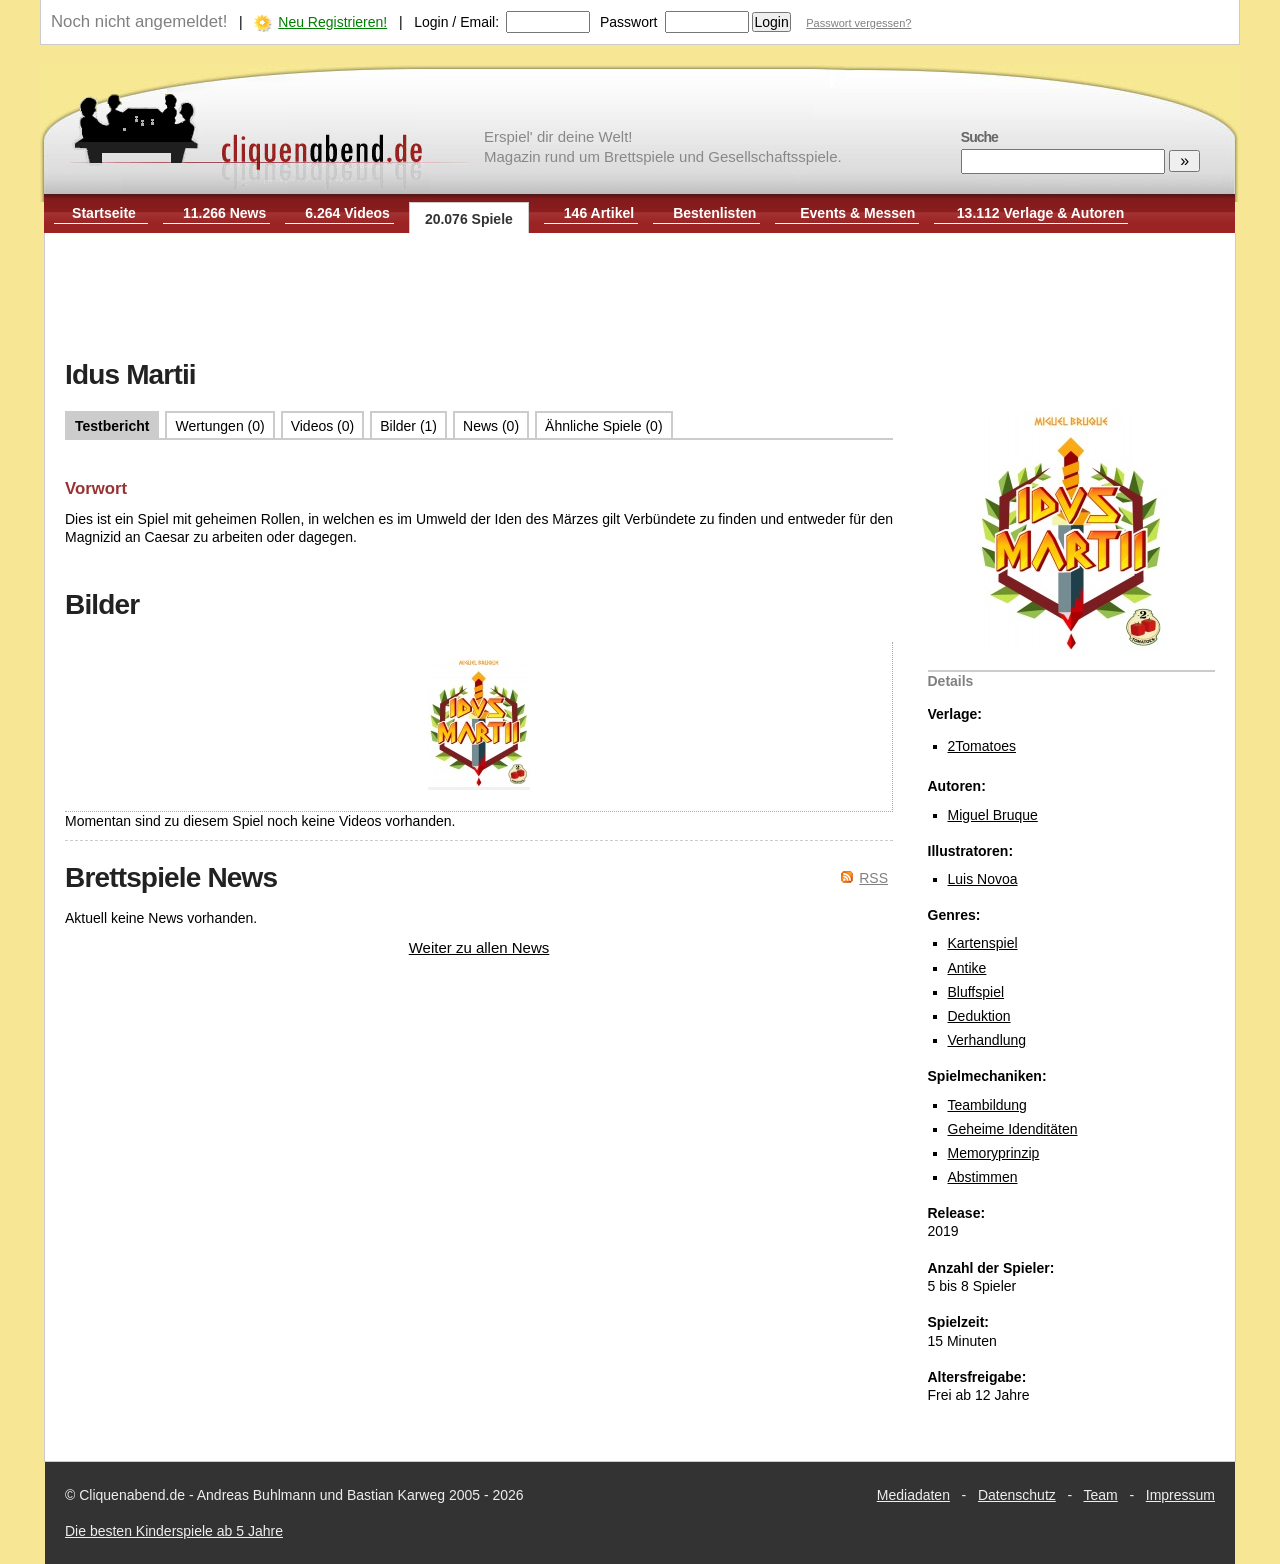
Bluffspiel (976, 992)
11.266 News (224, 213)
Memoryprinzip (994, 1153)
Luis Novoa (983, 879)
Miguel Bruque (993, 815)
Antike (967, 968)
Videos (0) (323, 426)
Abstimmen (983, 1177)
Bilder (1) (408, 426)
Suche (979, 137)
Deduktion (979, 1016)
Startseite (104, 213)
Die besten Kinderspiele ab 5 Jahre (174, 1531)
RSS (873, 878)
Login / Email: (456, 22)
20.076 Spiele (469, 219)
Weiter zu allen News (479, 947)
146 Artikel (599, 213)
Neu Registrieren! (332, 22)
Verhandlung (987, 1040)
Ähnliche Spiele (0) (604, 426)
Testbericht (112, 426)
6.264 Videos (347, 213)
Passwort (629, 22)
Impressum (1180, 1495)
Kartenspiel (983, 943)
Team (1101, 1495)
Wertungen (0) (219, 426)
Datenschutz (1017, 1495)
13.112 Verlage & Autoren (1041, 213)
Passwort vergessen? (858, 23)
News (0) (491, 426)
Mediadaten (913, 1495)
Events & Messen (857, 213)
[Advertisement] (640, 298)
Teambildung (987, 1105)
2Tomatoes (982, 746)
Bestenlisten (714, 213)
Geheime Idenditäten (1013, 1129)
